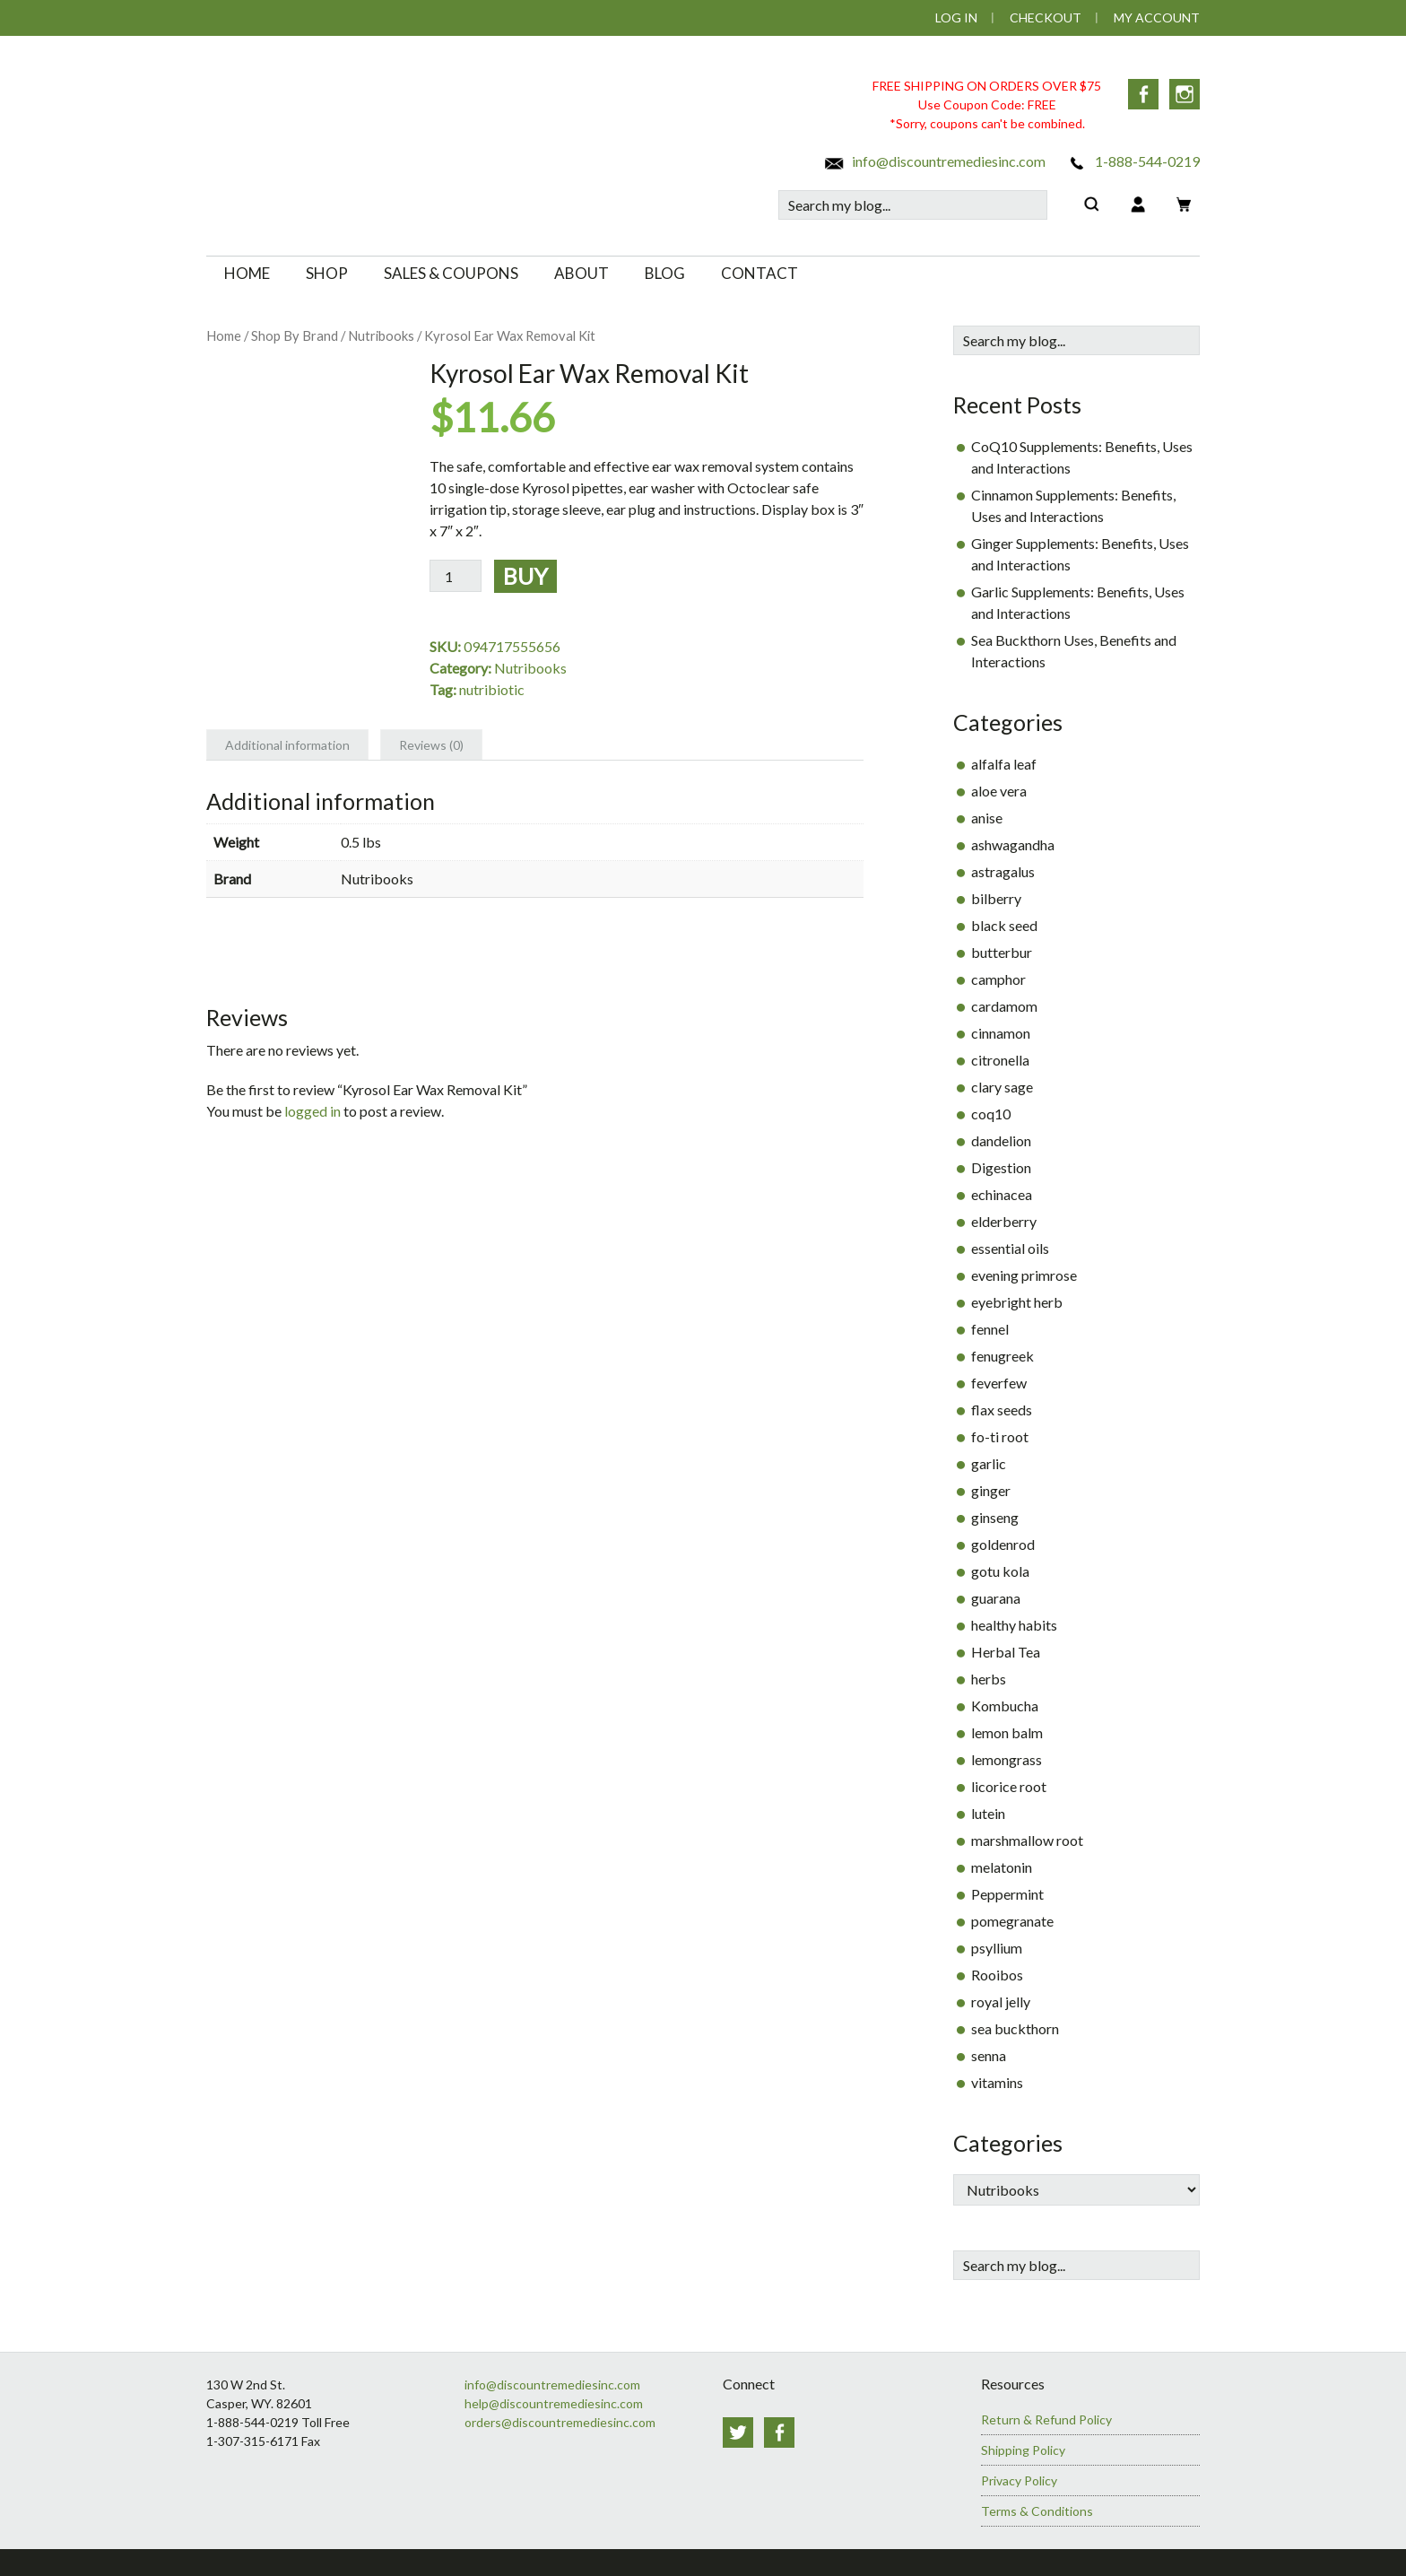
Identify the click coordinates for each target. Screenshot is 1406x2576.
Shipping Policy (1023, 2450)
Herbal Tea (1005, 1651)
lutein (988, 1813)
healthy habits (1014, 1624)
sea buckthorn (1015, 2028)
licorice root (1008, 1786)
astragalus (1003, 871)
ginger (991, 1490)
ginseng (995, 1517)
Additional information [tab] (287, 745)
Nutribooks (381, 335)
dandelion (1001, 1140)
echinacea (1001, 1194)
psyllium (996, 1947)
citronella (1000, 1059)
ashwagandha (1012, 844)
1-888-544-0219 (1133, 161)
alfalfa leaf (1004, 763)
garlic (988, 1463)
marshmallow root (1027, 1840)
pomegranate (1012, 1920)
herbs (988, 1678)
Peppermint (1007, 1893)
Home (223, 335)
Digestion (1001, 1167)
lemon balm (1007, 1732)
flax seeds (1001, 1409)
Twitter (738, 2432)
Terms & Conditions (1037, 2511)
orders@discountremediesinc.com (559, 2422)
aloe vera (999, 790)
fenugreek (1002, 1355)
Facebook (1143, 94)
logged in (312, 1110)
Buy (525, 575)
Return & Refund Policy (1046, 2419)
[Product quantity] (456, 576)
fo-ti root (999, 1436)
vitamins (997, 2082)
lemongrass (1006, 1759)
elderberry (1004, 1221)
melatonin (1001, 1866)
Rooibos (997, 1974)
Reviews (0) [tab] (431, 745)
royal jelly (1000, 2001)
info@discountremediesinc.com (934, 161)
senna (988, 2055)
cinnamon (1000, 1032)
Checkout (1045, 17)
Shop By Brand (294, 335)
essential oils (1010, 1248)
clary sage (1002, 1086)
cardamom (1004, 1005)
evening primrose (1024, 1275)
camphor (998, 979)
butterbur (1001, 952)
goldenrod (1003, 1544)
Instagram (1184, 94)
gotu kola (1000, 1571)
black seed (1004, 925)
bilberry (996, 898)
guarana (995, 1597)
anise (986, 817)
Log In (956, 17)
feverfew (999, 1382)
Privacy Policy (1019, 2480)
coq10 (991, 1113)
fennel (990, 1328)
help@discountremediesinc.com (553, 2403)
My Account (1157, 17)
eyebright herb (1017, 1301)
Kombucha (1004, 1705)
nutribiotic (492, 689)
